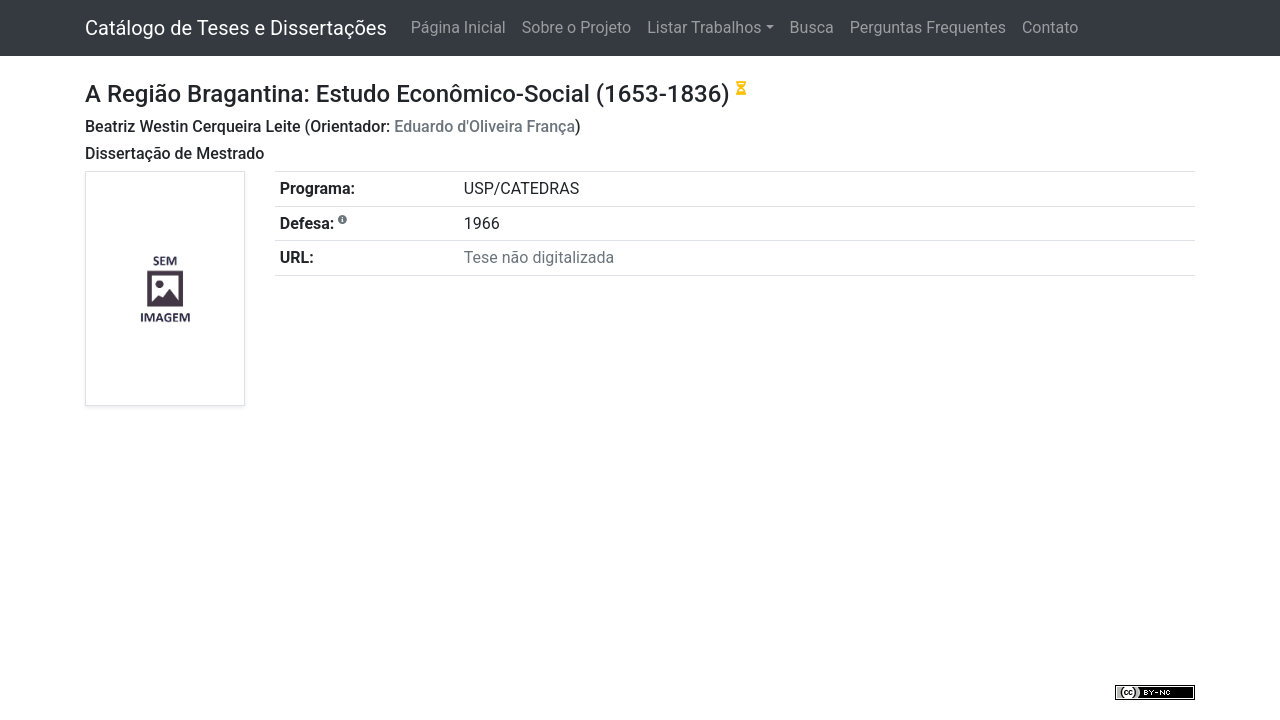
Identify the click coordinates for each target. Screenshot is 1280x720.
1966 (482, 223)
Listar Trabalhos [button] (704, 27)
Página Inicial (458, 27)
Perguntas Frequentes (928, 27)
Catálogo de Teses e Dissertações (236, 28)
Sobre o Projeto (576, 27)
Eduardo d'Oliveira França (484, 126)
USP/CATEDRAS (521, 188)
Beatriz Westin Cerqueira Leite (193, 126)
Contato (1050, 27)
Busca (812, 27)
